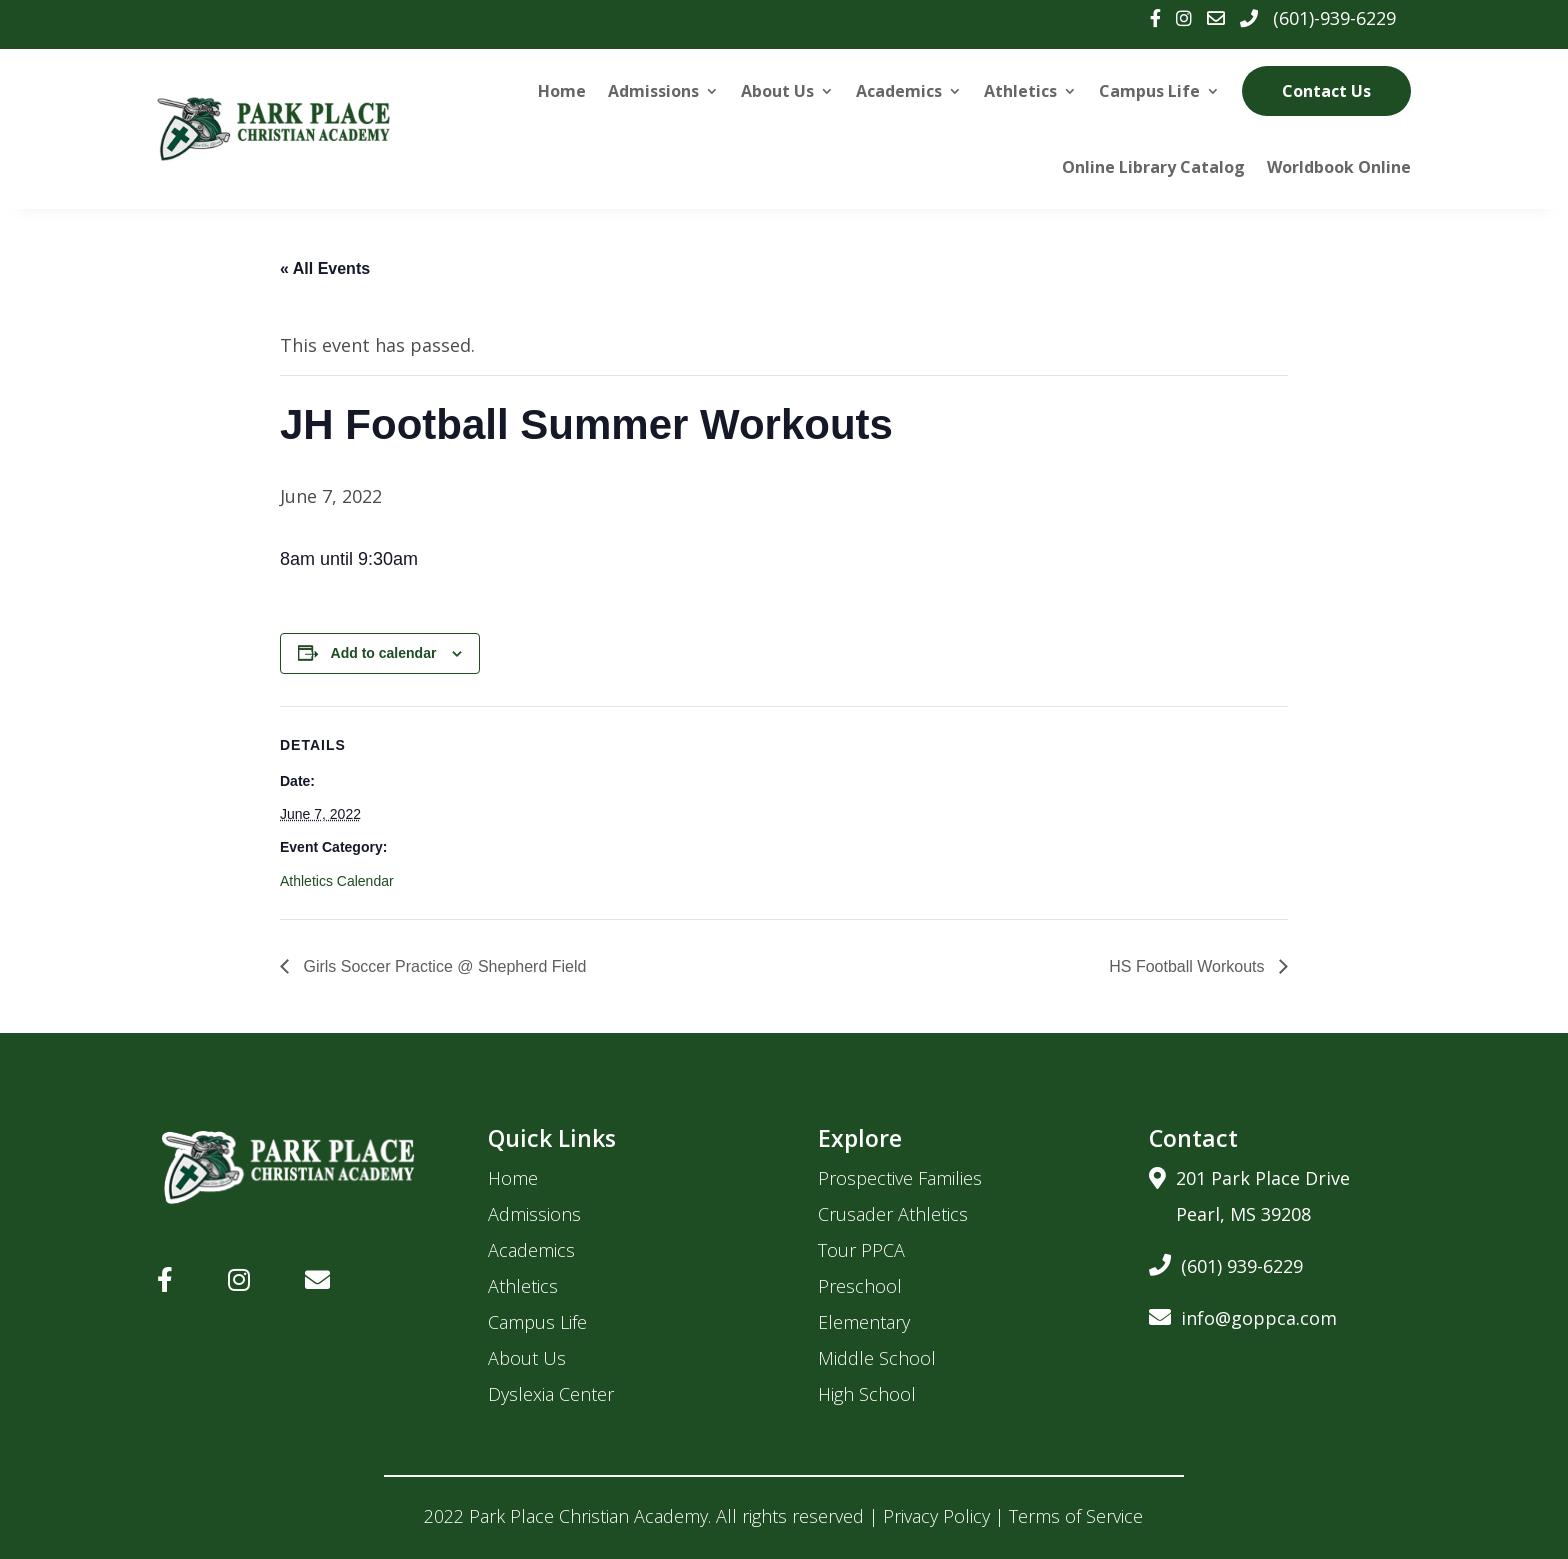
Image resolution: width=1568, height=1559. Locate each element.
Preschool (860, 1286)
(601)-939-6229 (1334, 18)
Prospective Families (900, 1178)
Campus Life (1149, 91)
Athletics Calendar (337, 881)
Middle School (877, 1358)
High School (867, 1394)
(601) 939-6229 (1226, 1262)
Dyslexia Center (551, 1394)
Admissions (653, 91)
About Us (777, 91)
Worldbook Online (1339, 167)
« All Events (325, 268)
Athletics (1020, 91)
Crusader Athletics (893, 1214)
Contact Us (1326, 91)
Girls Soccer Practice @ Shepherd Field (442, 966)
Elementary (864, 1322)
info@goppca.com (1243, 1314)
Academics (899, 91)
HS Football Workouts (1189, 966)
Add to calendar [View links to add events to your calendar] (384, 653)
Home (562, 91)
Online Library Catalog (1153, 167)
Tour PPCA (861, 1250)
